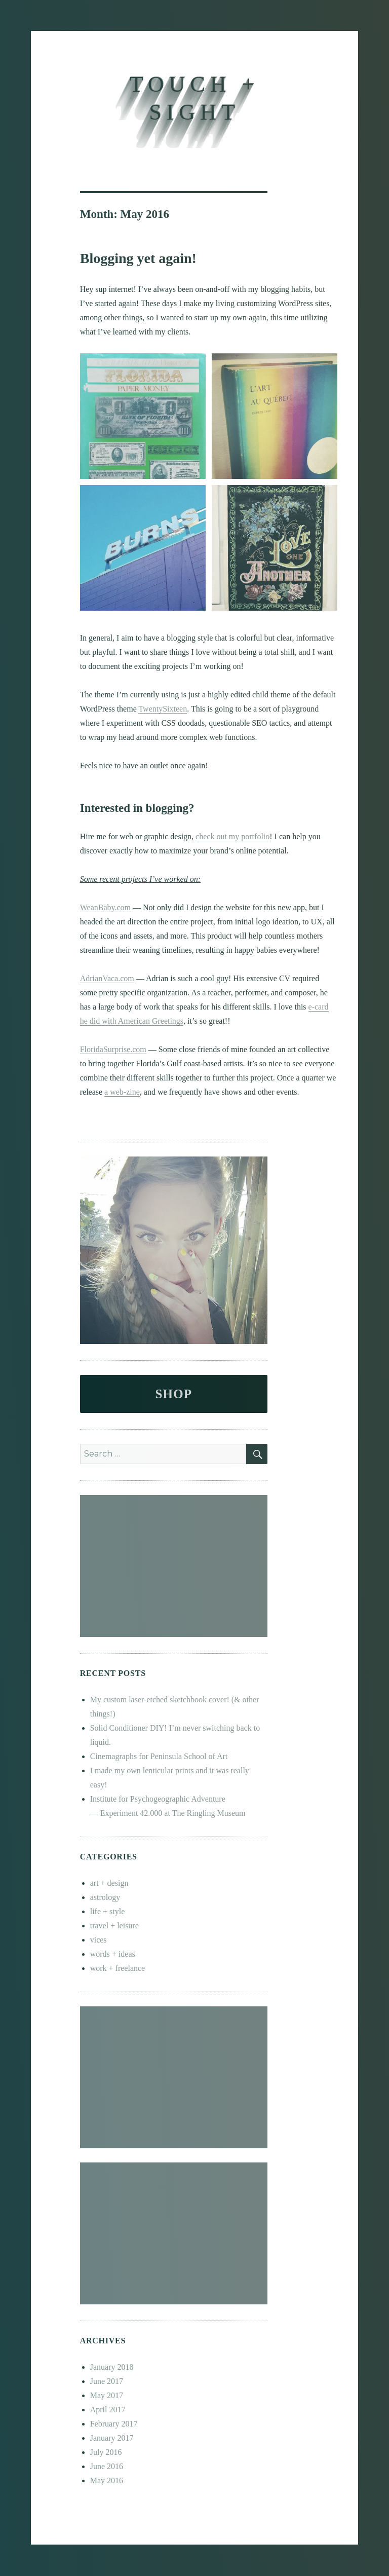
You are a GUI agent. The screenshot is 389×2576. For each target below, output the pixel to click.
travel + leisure (114, 1925)
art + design (109, 1883)
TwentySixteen (162, 708)
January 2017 (112, 2438)
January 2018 (112, 2367)
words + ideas (112, 1954)
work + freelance (117, 1968)
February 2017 (114, 2423)
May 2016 (106, 2480)
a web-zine (122, 1092)
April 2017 (108, 2409)
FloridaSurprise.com (113, 1049)
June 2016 (106, 2466)
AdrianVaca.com (107, 978)
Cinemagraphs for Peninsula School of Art (159, 1756)
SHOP (173, 1394)
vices (98, 1939)
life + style (107, 1911)
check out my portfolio (232, 836)
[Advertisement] (175, 1567)
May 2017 (106, 2395)
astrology (105, 1897)
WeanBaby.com (105, 907)
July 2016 (106, 2452)
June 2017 (106, 2381)
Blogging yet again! (138, 258)
